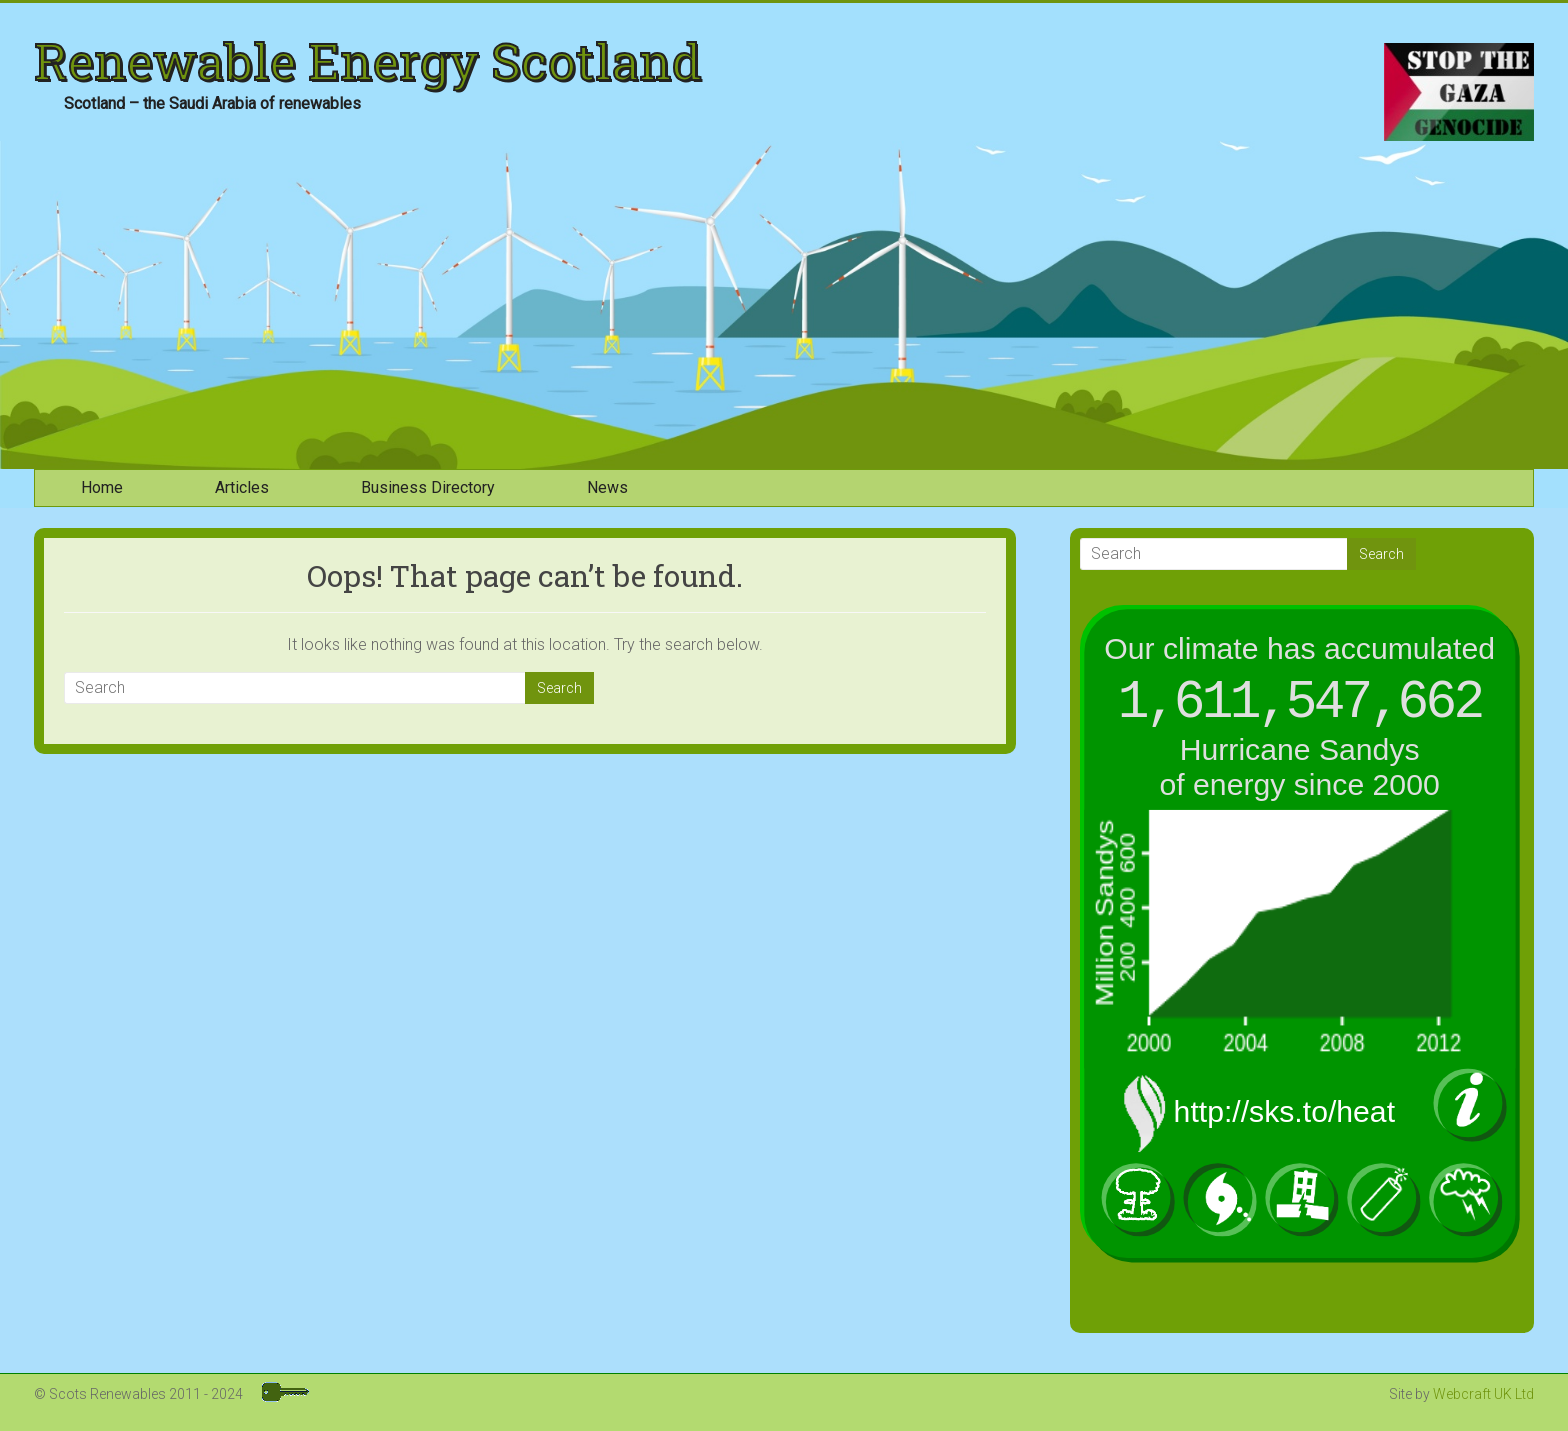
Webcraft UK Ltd (1483, 1394)
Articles (242, 487)
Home (102, 487)
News (607, 487)
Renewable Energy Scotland (368, 61)
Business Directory (428, 487)
